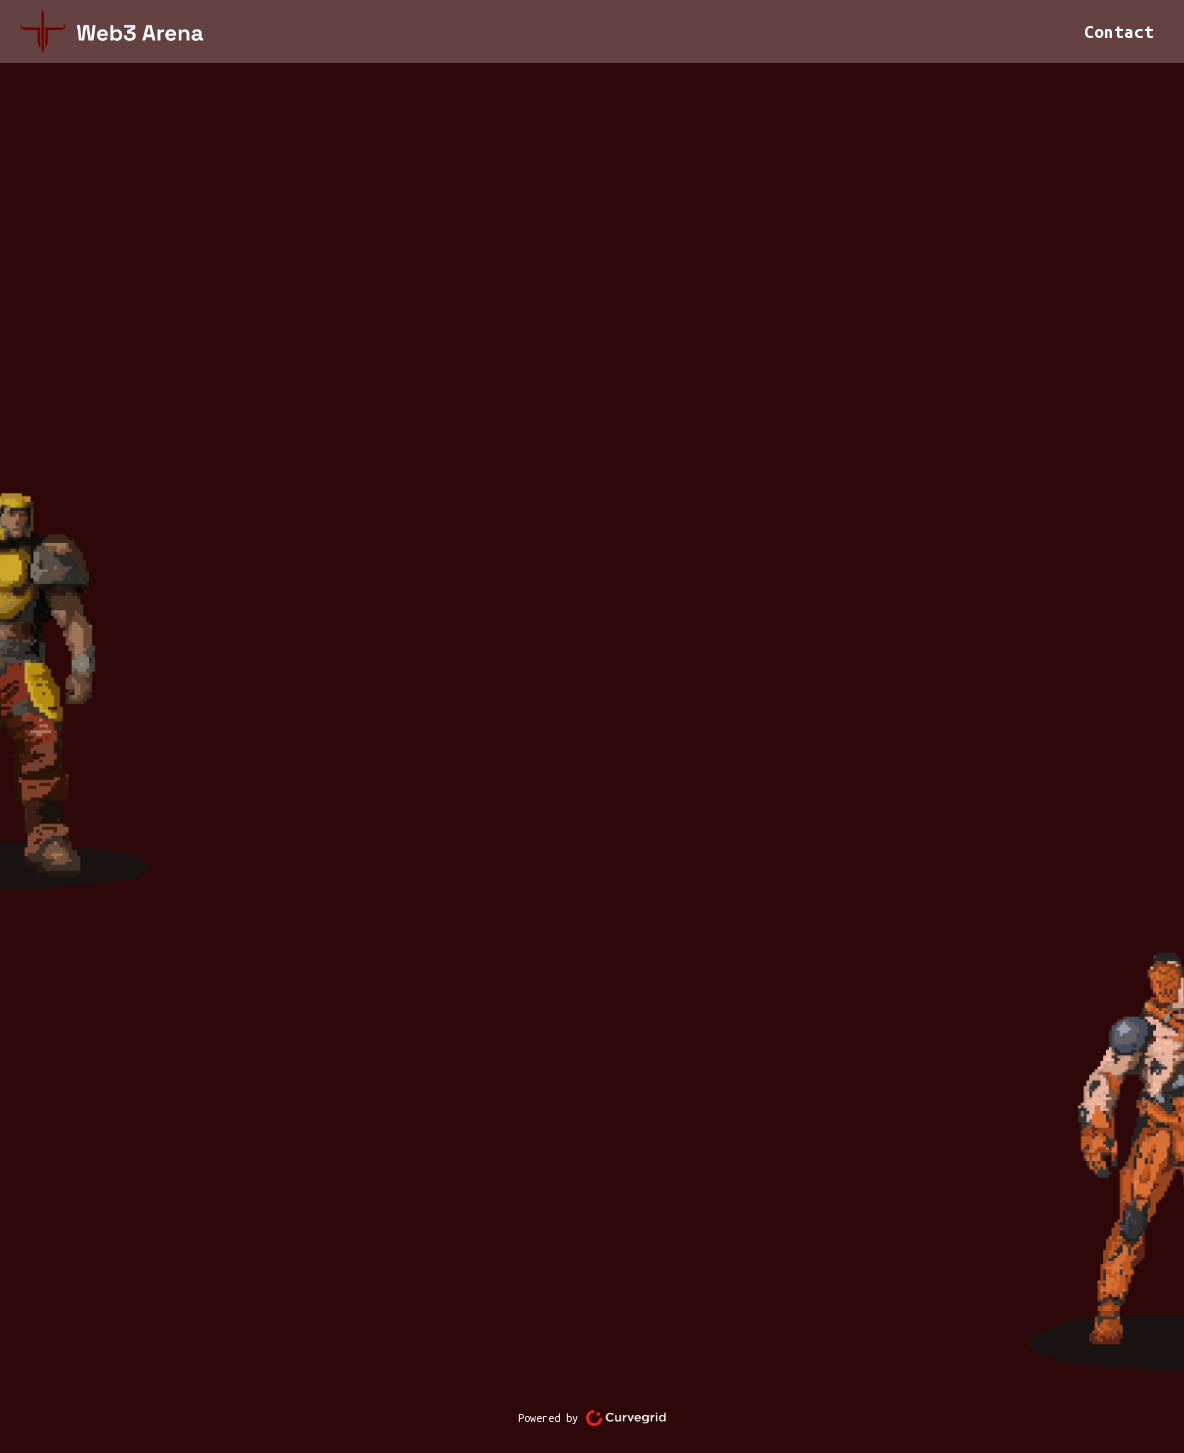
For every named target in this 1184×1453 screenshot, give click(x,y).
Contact (1119, 31)
